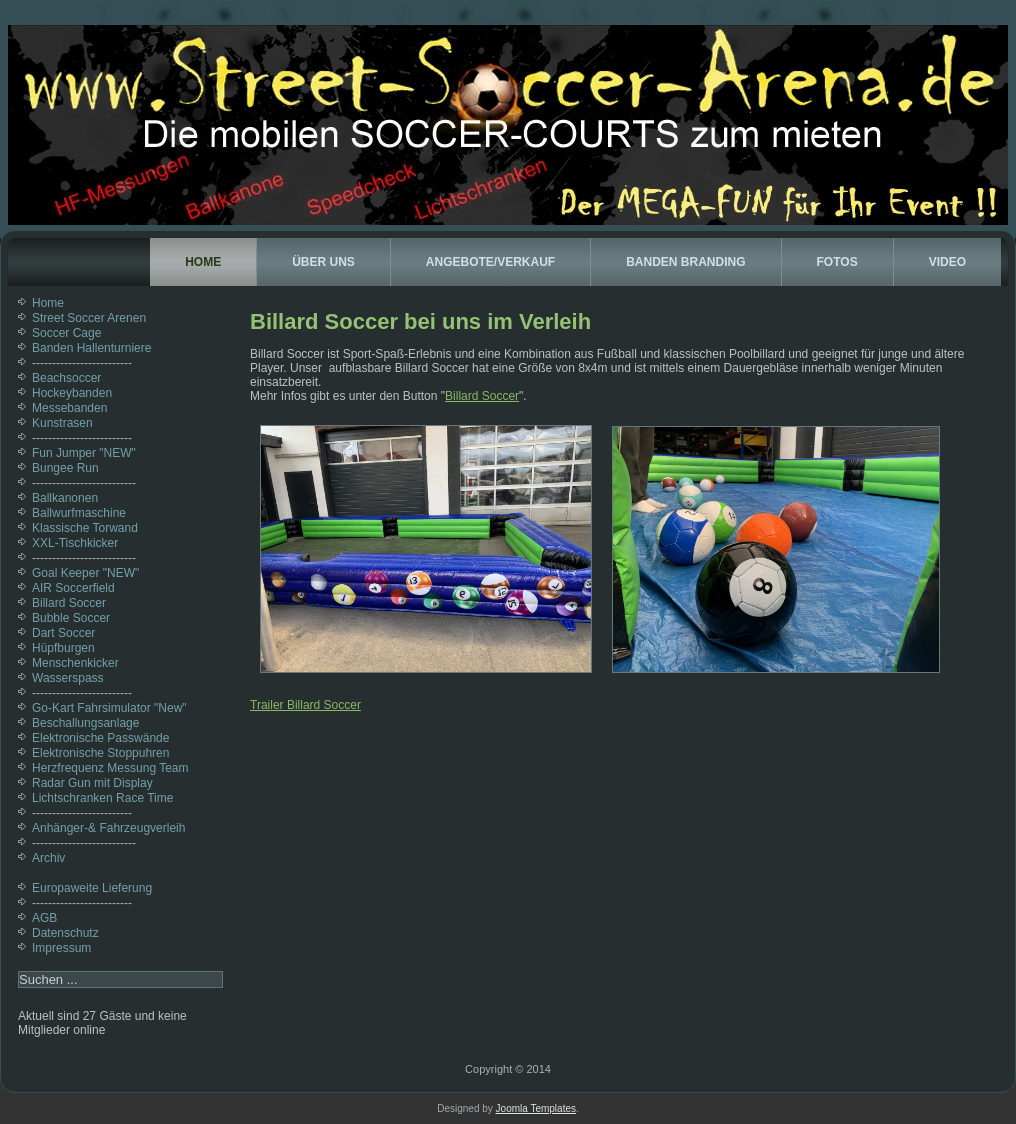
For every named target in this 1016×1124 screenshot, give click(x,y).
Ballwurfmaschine (79, 513)
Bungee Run (65, 468)
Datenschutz (65, 933)
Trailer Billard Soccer (305, 705)
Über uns (323, 262)
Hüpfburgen (63, 648)
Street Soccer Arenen (89, 318)
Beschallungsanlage (85, 723)
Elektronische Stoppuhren (100, 753)
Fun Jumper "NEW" (84, 453)
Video (947, 262)
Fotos (837, 262)
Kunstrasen (62, 423)
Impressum (61, 948)
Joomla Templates (536, 1108)
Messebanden (69, 408)
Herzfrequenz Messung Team (110, 768)
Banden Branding (685, 262)
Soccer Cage (66, 333)
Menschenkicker (75, 663)
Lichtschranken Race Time (102, 798)
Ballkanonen (65, 498)
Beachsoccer (66, 378)
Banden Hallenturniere (91, 348)
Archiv (48, 858)
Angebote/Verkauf (490, 262)
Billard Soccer (69, 603)
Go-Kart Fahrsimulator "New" (109, 708)
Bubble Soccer (71, 618)
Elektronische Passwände (100, 738)
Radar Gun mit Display (92, 783)
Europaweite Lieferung (92, 888)
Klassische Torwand (85, 528)
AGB (44, 918)
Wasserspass (68, 678)
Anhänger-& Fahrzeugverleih (108, 828)
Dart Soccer (63, 633)
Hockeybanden (72, 393)
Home (203, 262)
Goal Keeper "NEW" (85, 573)
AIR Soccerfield (73, 588)
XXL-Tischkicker (75, 543)
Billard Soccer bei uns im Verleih (420, 321)
